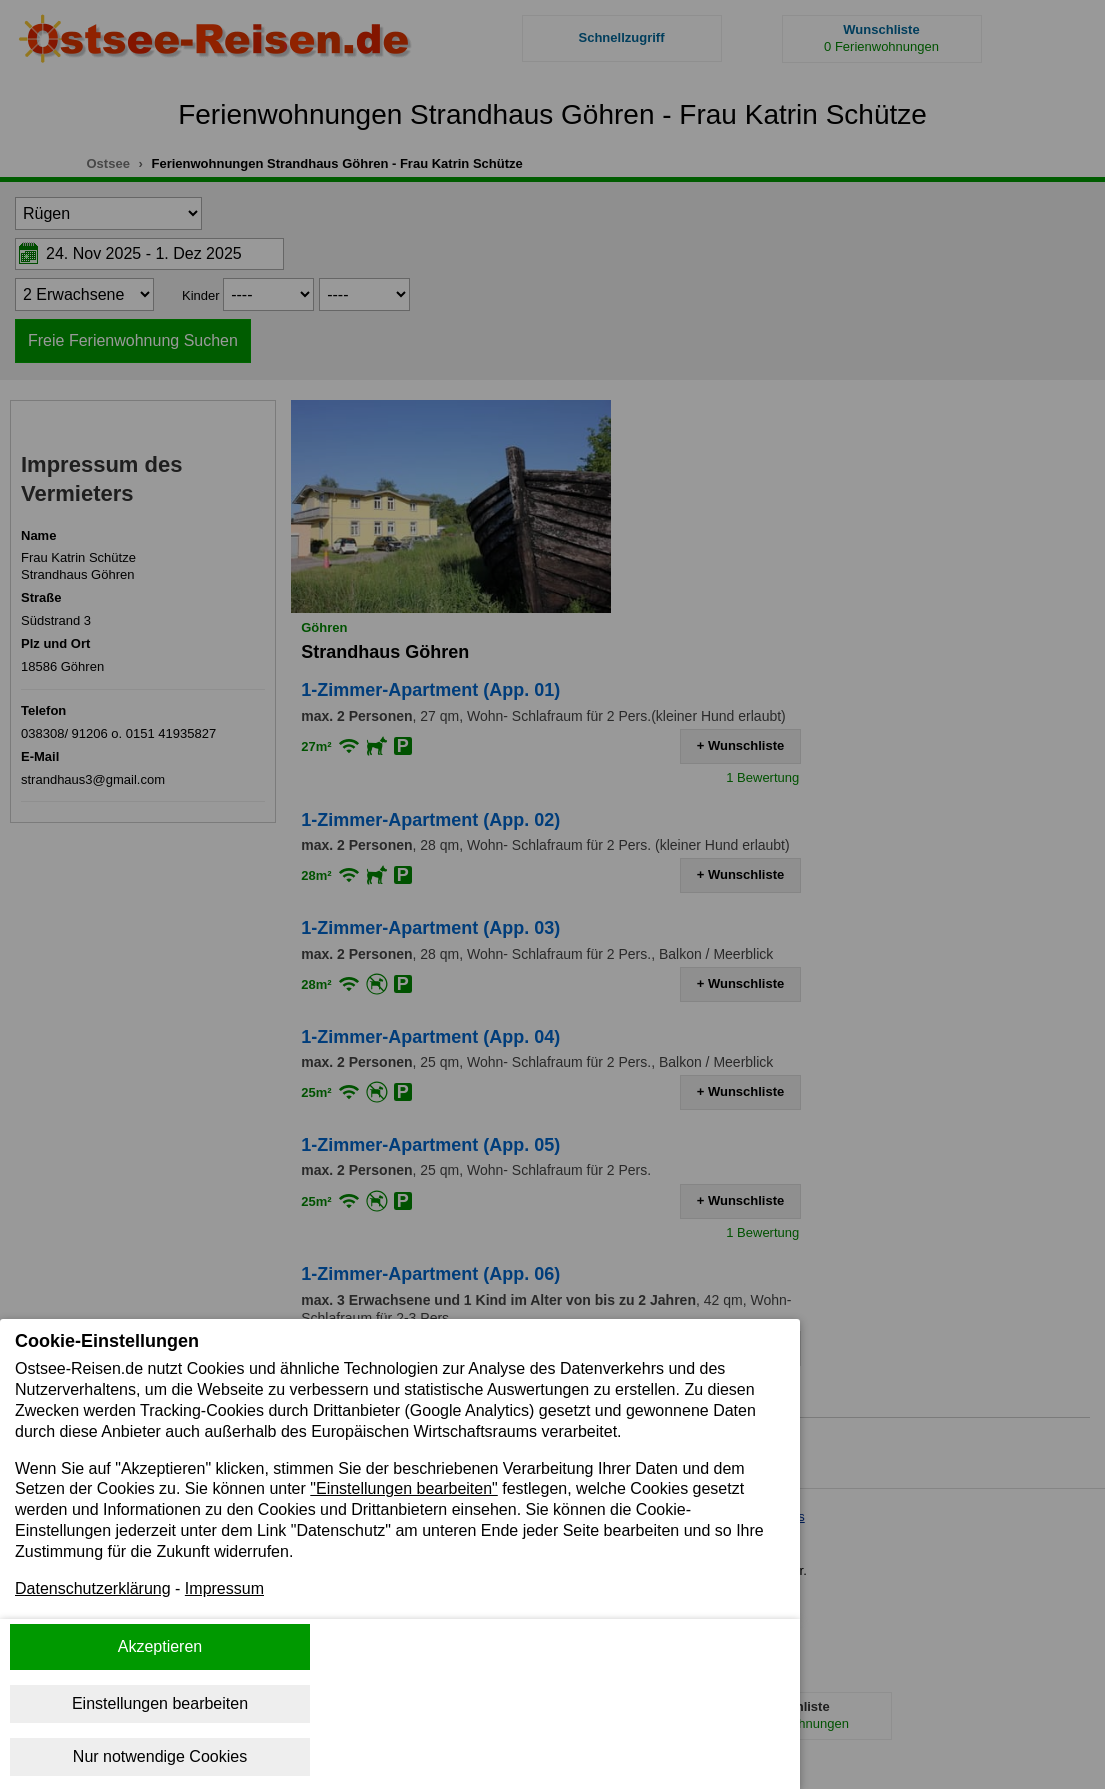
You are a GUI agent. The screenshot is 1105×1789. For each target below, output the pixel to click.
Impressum (224, 1588)
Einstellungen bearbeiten (160, 1703)
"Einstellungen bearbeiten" (404, 1488)
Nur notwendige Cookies (160, 1756)
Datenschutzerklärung (93, 1588)
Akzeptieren (160, 1646)
